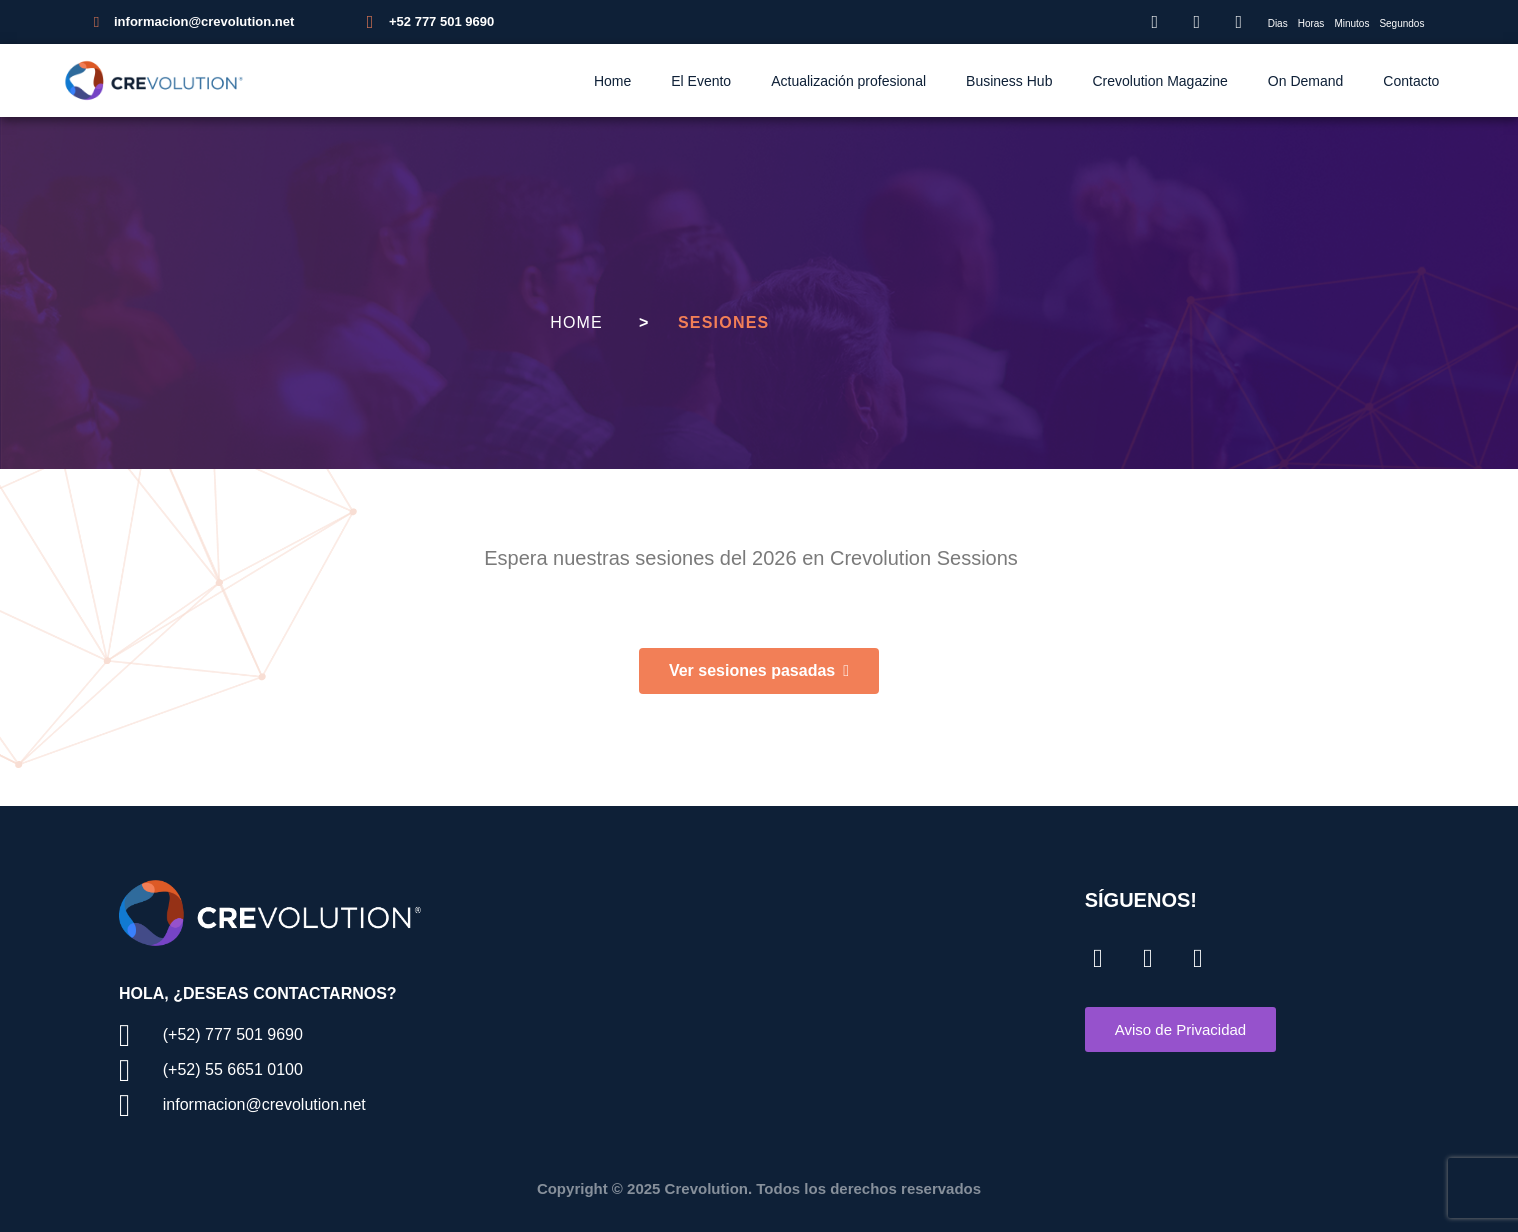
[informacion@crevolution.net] (96, 22)
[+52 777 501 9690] (370, 22)
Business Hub (1009, 81)
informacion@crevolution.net (204, 21)
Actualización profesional (848, 81)
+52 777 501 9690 (441, 21)
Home (612, 81)
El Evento (701, 81)
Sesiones (723, 322)
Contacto (1411, 81)
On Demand (1305, 81)
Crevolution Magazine (1159, 81)
